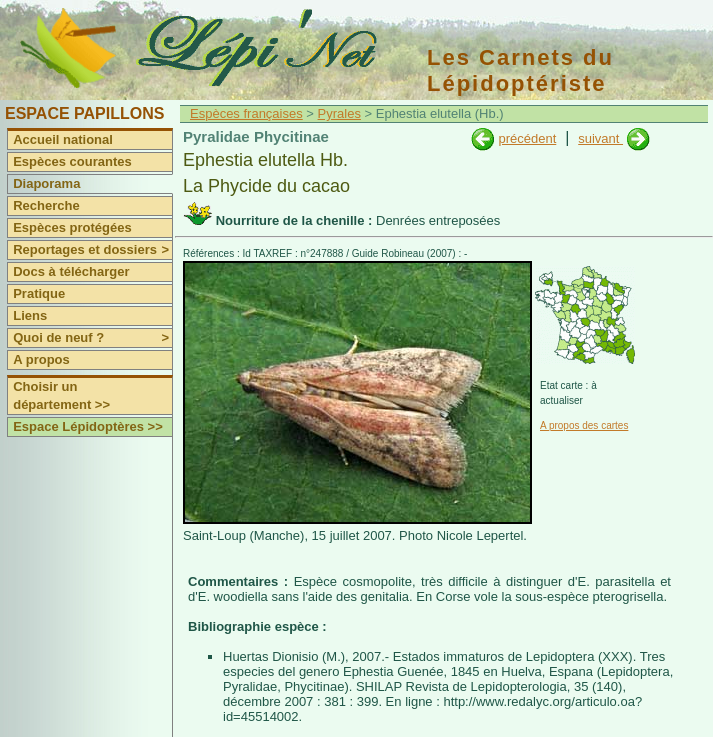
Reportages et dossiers (92, 250)
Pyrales (339, 113)
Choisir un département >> (61, 395)
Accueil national (63, 139)
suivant (600, 138)
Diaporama (46, 183)
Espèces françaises (246, 113)
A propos (41, 359)
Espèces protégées (72, 227)
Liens (30, 315)
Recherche (46, 205)
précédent (527, 138)
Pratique (39, 293)
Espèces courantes (72, 161)
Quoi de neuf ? (92, 338)
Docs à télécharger (71, 271)
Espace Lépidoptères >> (88, 426)
